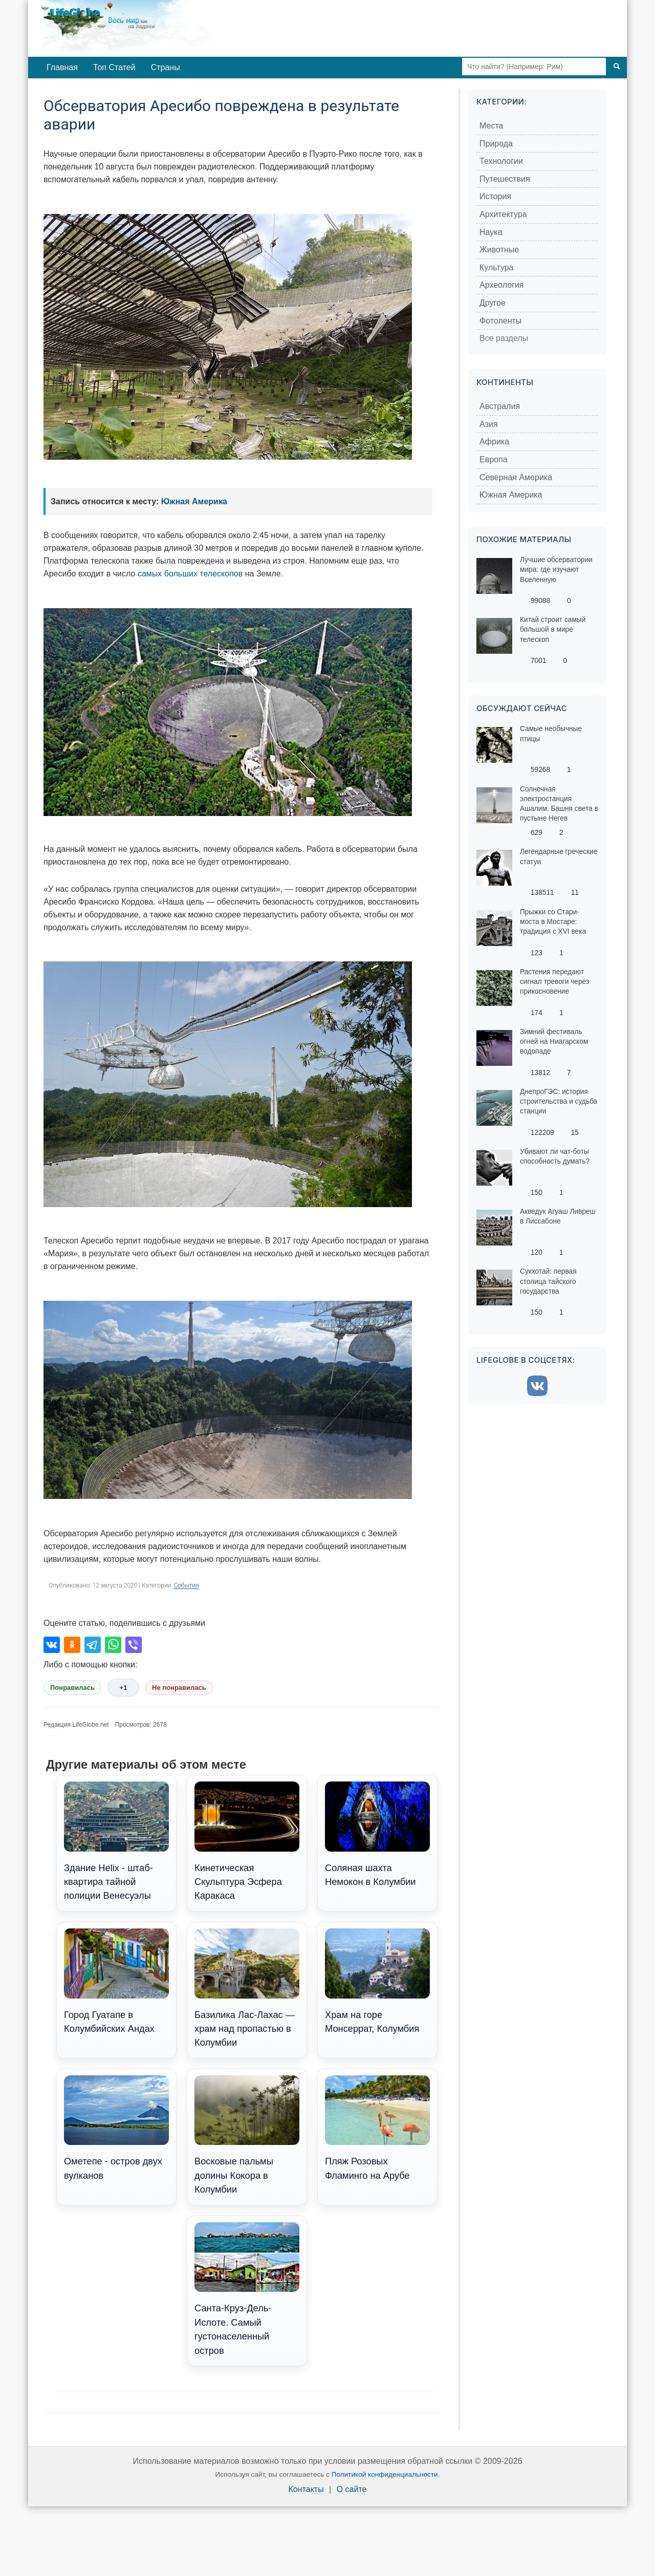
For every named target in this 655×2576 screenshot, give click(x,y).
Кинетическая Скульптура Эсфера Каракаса (246, 1841)
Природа (496, 143)
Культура (496, 267)
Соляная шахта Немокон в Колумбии (377, 1834)
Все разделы (503, 338)
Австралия (499, 406)
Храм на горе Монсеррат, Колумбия (377, 1981)
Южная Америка (194, 501)
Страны (165, 67)
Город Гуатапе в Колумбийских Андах (116, 1981)
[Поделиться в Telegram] (92, 1645)
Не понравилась (179, 1687)
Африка (494, 441)
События (186, 1585)
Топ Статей (114, 67)
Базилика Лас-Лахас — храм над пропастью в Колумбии (246, 1988)
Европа (493, 459)
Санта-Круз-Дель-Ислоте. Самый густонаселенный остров (246, 2289)
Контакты (306, 2489)
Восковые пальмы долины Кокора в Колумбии (246, 2135)
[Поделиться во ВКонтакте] (51, 1645)
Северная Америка (515, 477)
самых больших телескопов (190, 573)
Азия (488, 424)
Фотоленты (500, 320)
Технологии (501, 161)
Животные (499, 249)
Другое (492, 302)
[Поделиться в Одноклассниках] (72, 1645)
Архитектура (503, 214)
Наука (491, 232)
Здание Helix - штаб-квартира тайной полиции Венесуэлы (116, 1841)
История (495, 196)
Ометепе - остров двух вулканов (116, 2128)
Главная (62, 67)
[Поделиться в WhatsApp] (113, 1645)
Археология (501, 285)
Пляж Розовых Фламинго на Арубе (377, 2128)
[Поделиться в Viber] (133, 1645)
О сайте (352, 2489)
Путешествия (504, 179)
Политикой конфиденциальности (385, 2474)
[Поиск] (616, 66)
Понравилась (72, 1687)
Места (491, 125)
